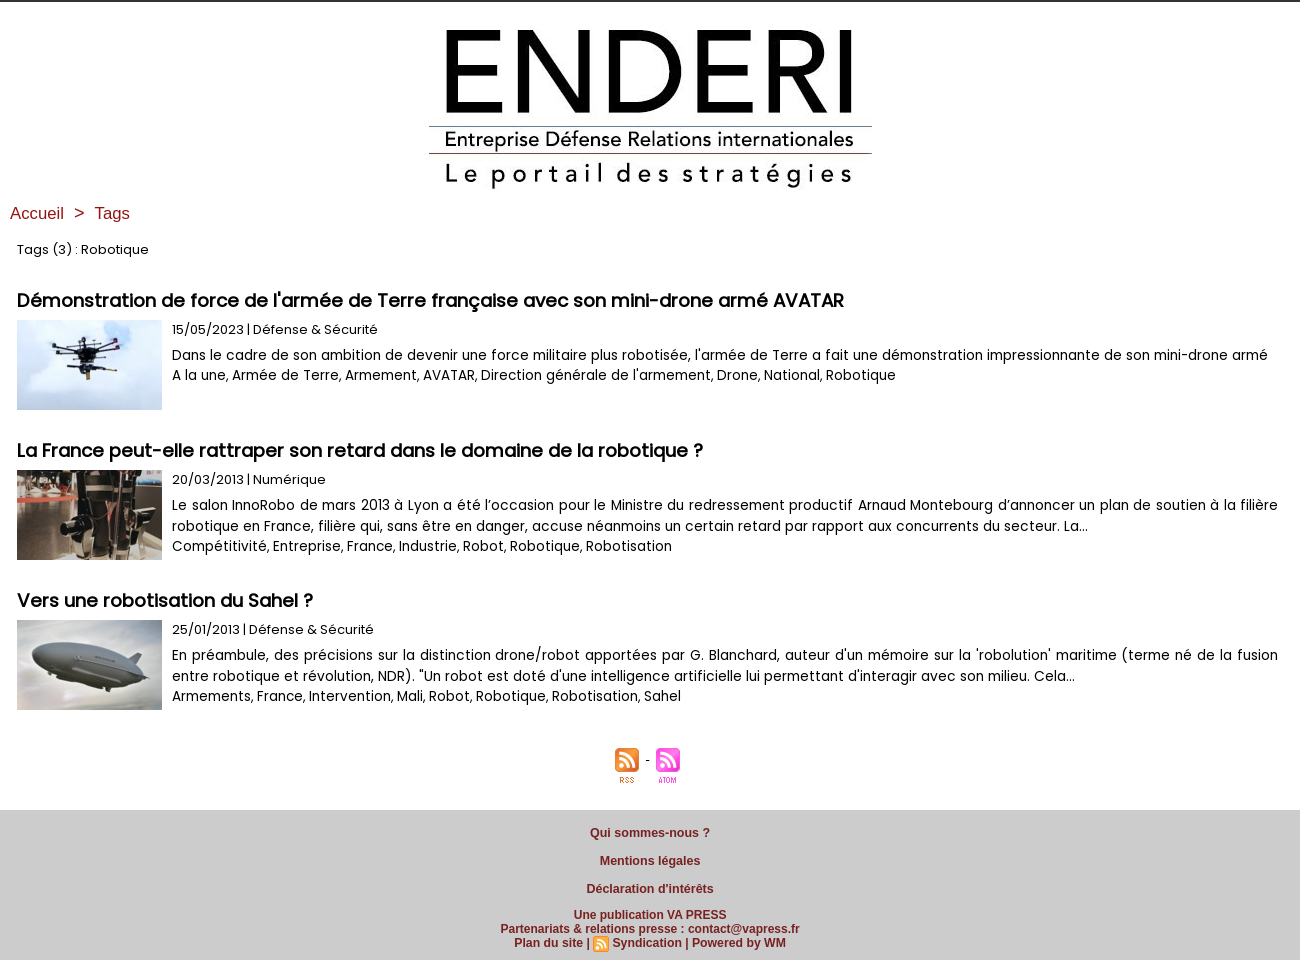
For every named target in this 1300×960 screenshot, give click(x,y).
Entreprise (298, 546)
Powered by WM (737, 937)
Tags (117, 213)
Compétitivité (215, 546)
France (359, 546)
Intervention (344, 696)
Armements (210, 696)
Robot (469, 546)
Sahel (646, 696)
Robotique (841, 396)
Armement (375, 396)
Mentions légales (650, 858)
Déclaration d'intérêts (650, 884)
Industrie (416, 546)
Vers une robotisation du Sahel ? (169, 600)
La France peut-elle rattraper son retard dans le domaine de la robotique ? (371, 450)
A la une (198, 396)
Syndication (647, 937)
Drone (721, 396)
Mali (402, 696)
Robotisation (610, 546)
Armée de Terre (282, 396)
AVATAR (441, 396)
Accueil (39, 213)
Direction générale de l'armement (584, 396)
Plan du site (550, 937)
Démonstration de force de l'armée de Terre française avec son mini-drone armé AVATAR (441, 300)
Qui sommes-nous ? (650, 832)
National (774, 396)
